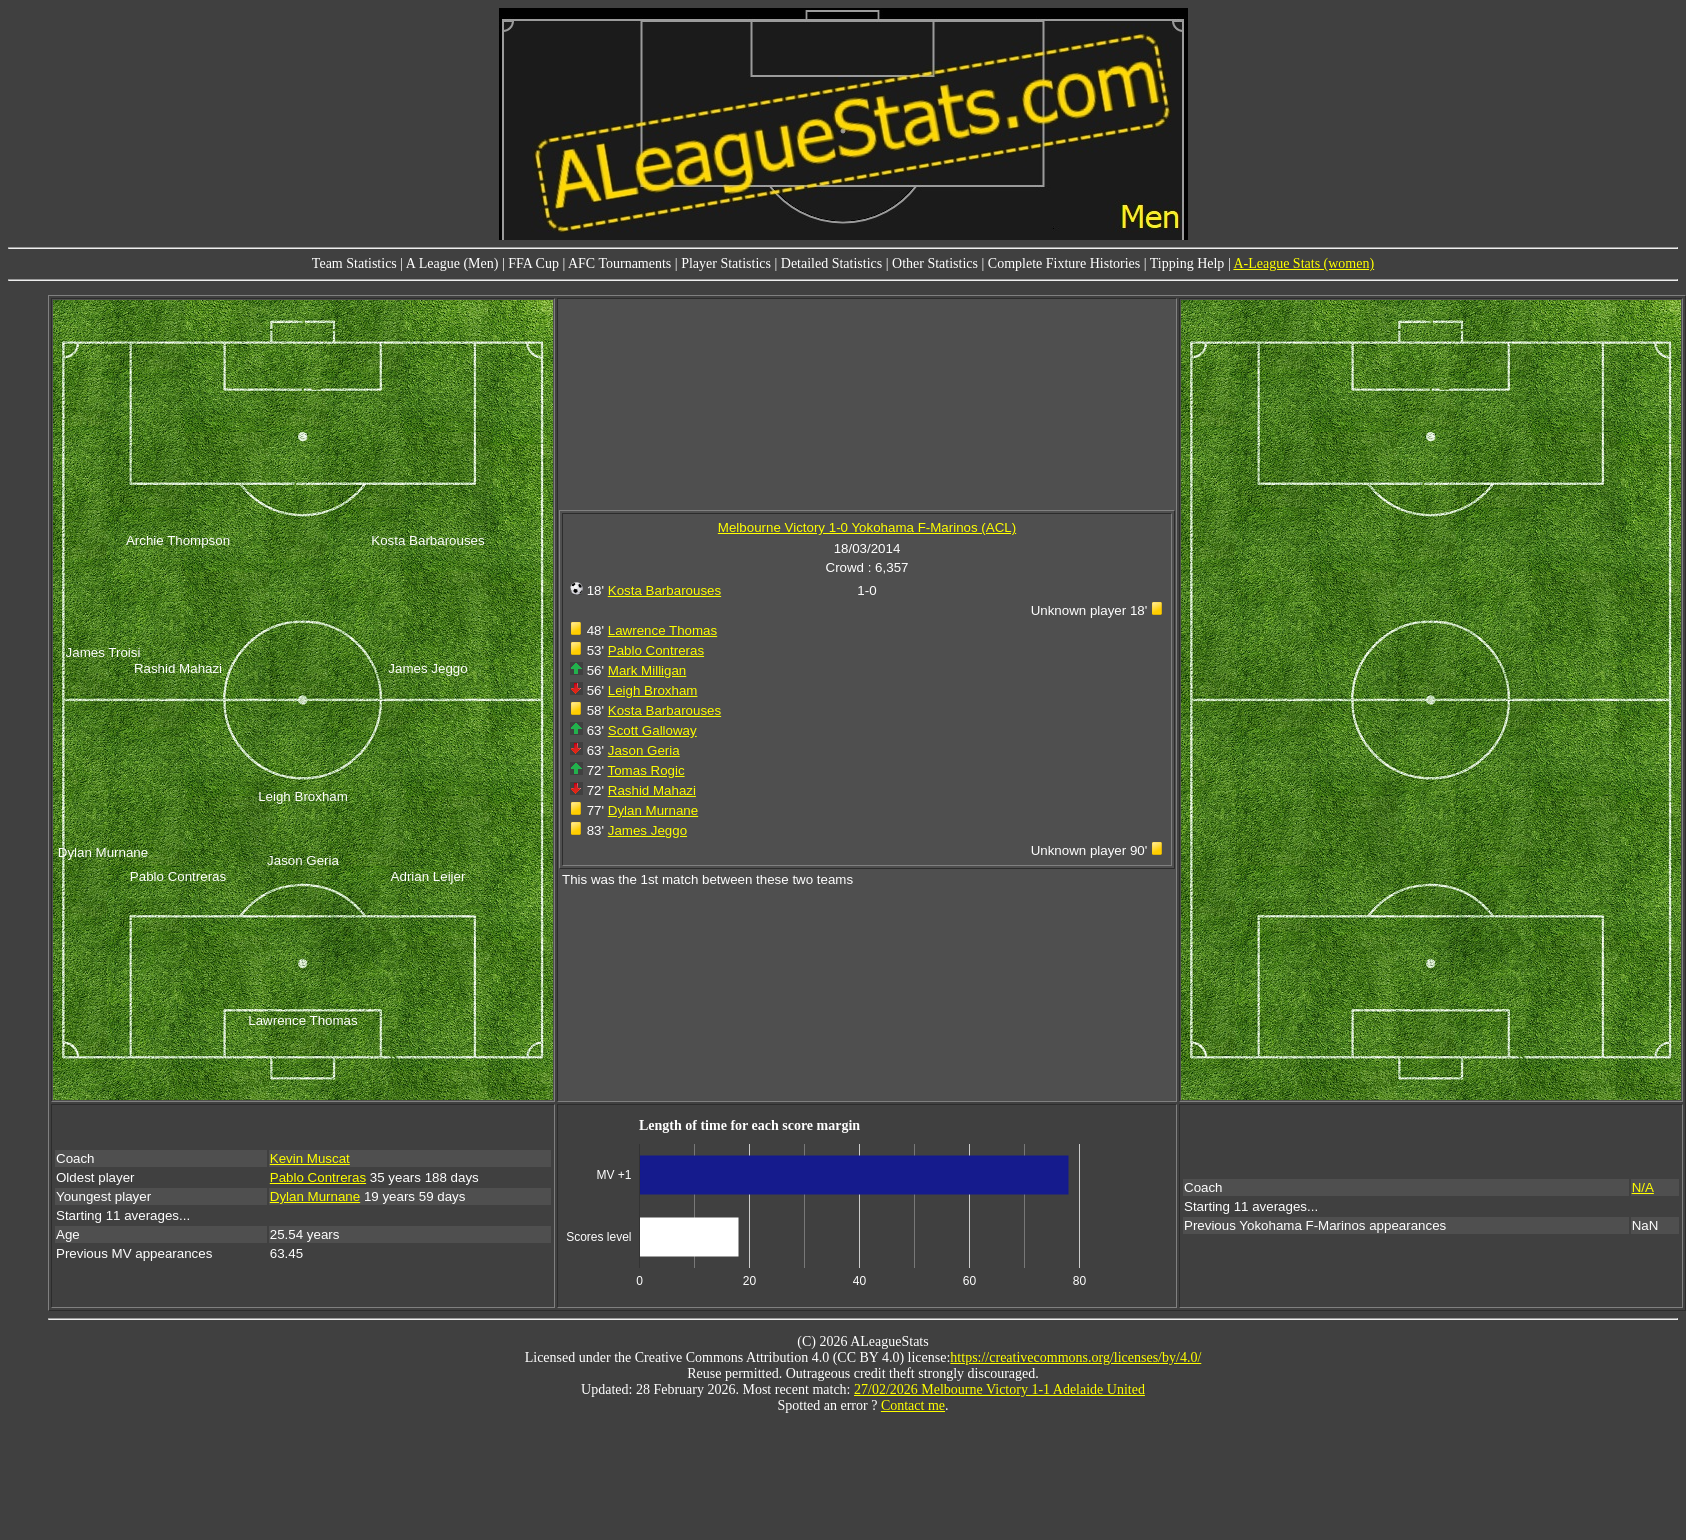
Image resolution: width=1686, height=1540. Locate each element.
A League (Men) (452, 263)
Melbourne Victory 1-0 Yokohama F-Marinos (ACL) (867, 527)
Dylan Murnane (653, 810)
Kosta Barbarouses (664, 590)
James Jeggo (647, 830)
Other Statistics (935, 263)
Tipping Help (1187, 263)
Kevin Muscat (310, 1158)
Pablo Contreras (656, 650)
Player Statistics (726, 263)
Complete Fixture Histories (1064, 263)
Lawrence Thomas (662, 630)
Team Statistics (354, 263)
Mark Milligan (647, 670)
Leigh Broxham (653, 690)
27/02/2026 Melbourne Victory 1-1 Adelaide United (999, 1389)
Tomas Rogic (646, 770)
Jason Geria (644, 750)
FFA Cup (533, 263)
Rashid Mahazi (652, 790)
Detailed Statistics (831, 263)
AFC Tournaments (619, 263)
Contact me (913, 1405)
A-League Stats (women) (1303, 263)
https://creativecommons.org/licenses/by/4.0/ (1075, 1357)
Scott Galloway (652, 730)
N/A (1643, 1187)
